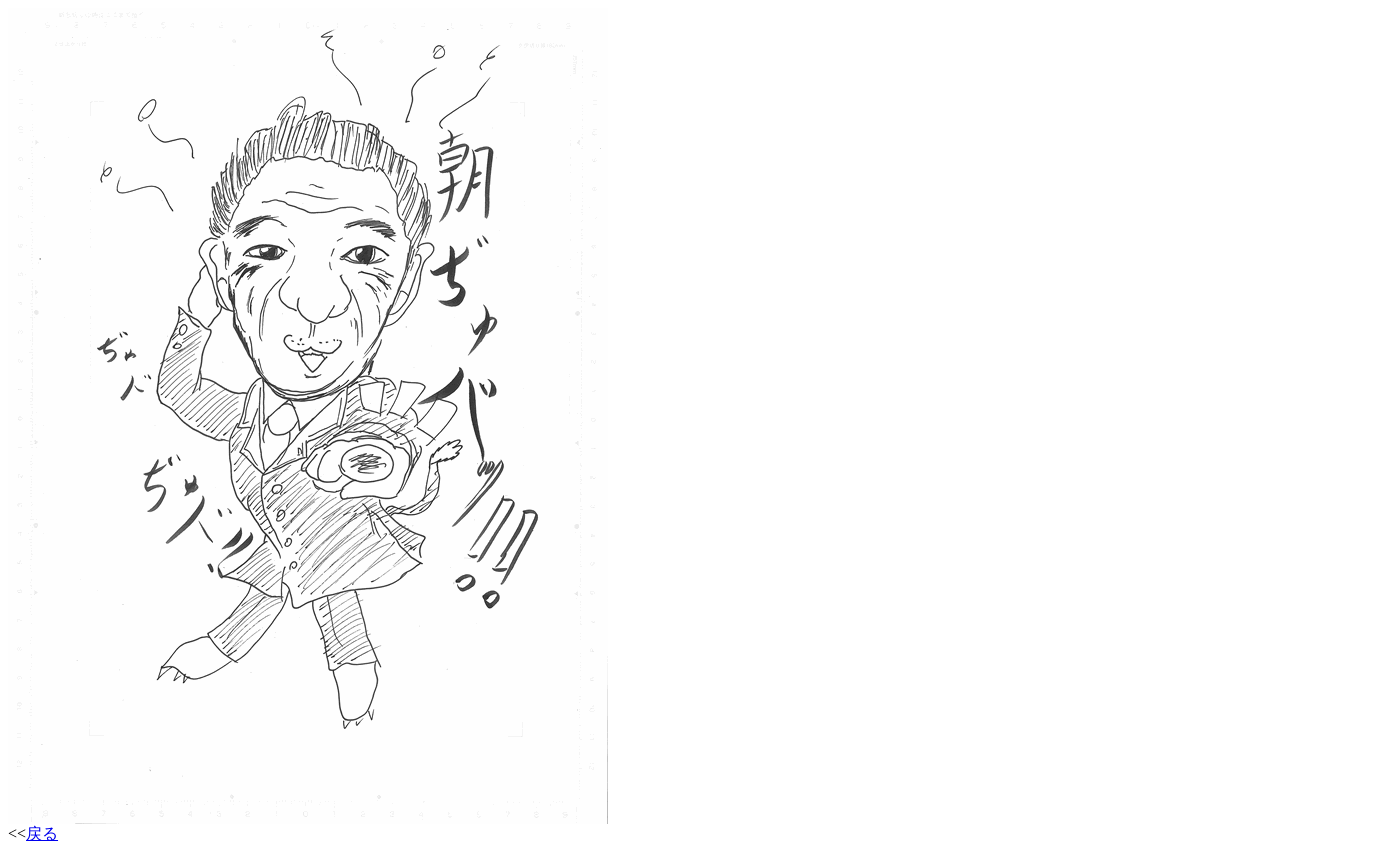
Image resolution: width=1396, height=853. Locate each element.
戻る (42, 833)
